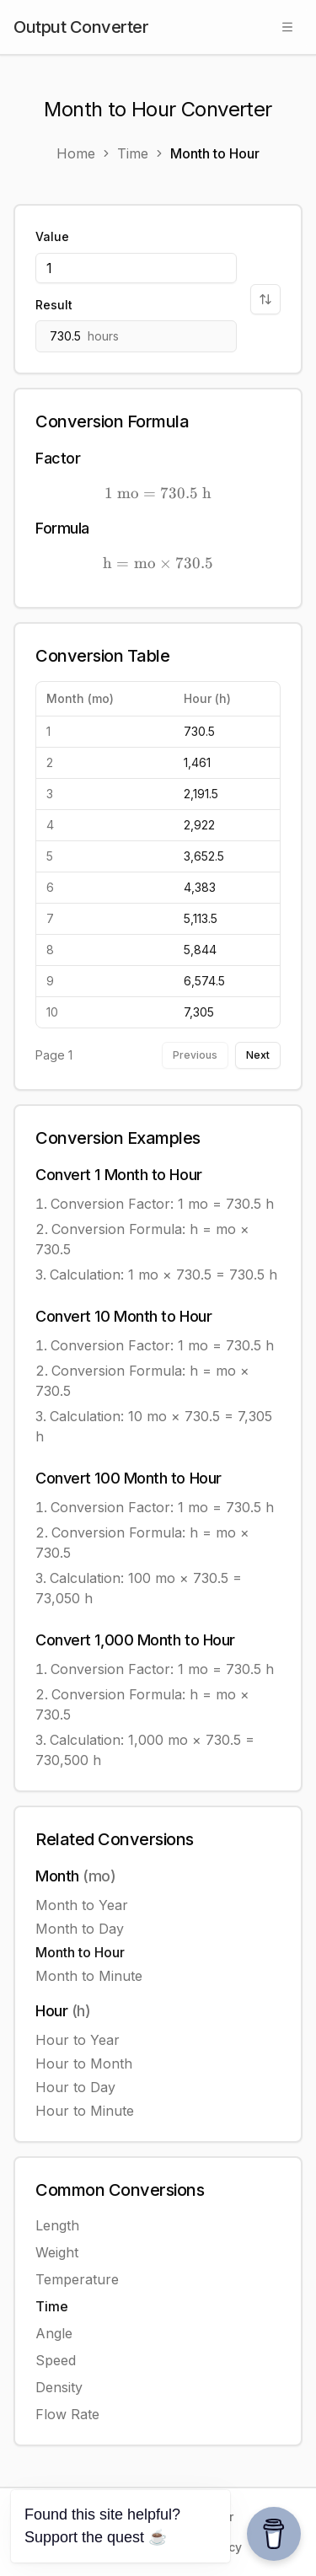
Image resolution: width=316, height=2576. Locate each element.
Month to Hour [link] (215, 153)
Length (57, 2225)
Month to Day (79, 1928)
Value (52, 236)
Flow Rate (67, 2414)
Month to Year (81, 1905)
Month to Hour (80, 1952)
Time (51, 2306)
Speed (55, 2360)
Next (258, 1055)
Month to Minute (88, 1975)
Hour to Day (75, 2087)
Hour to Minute (84, 2110)
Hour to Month (83, 2063)
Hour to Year (77, 2039)
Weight (56, 2252)
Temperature (77, 2279)
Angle (53, 2333)
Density (59, 2387)
